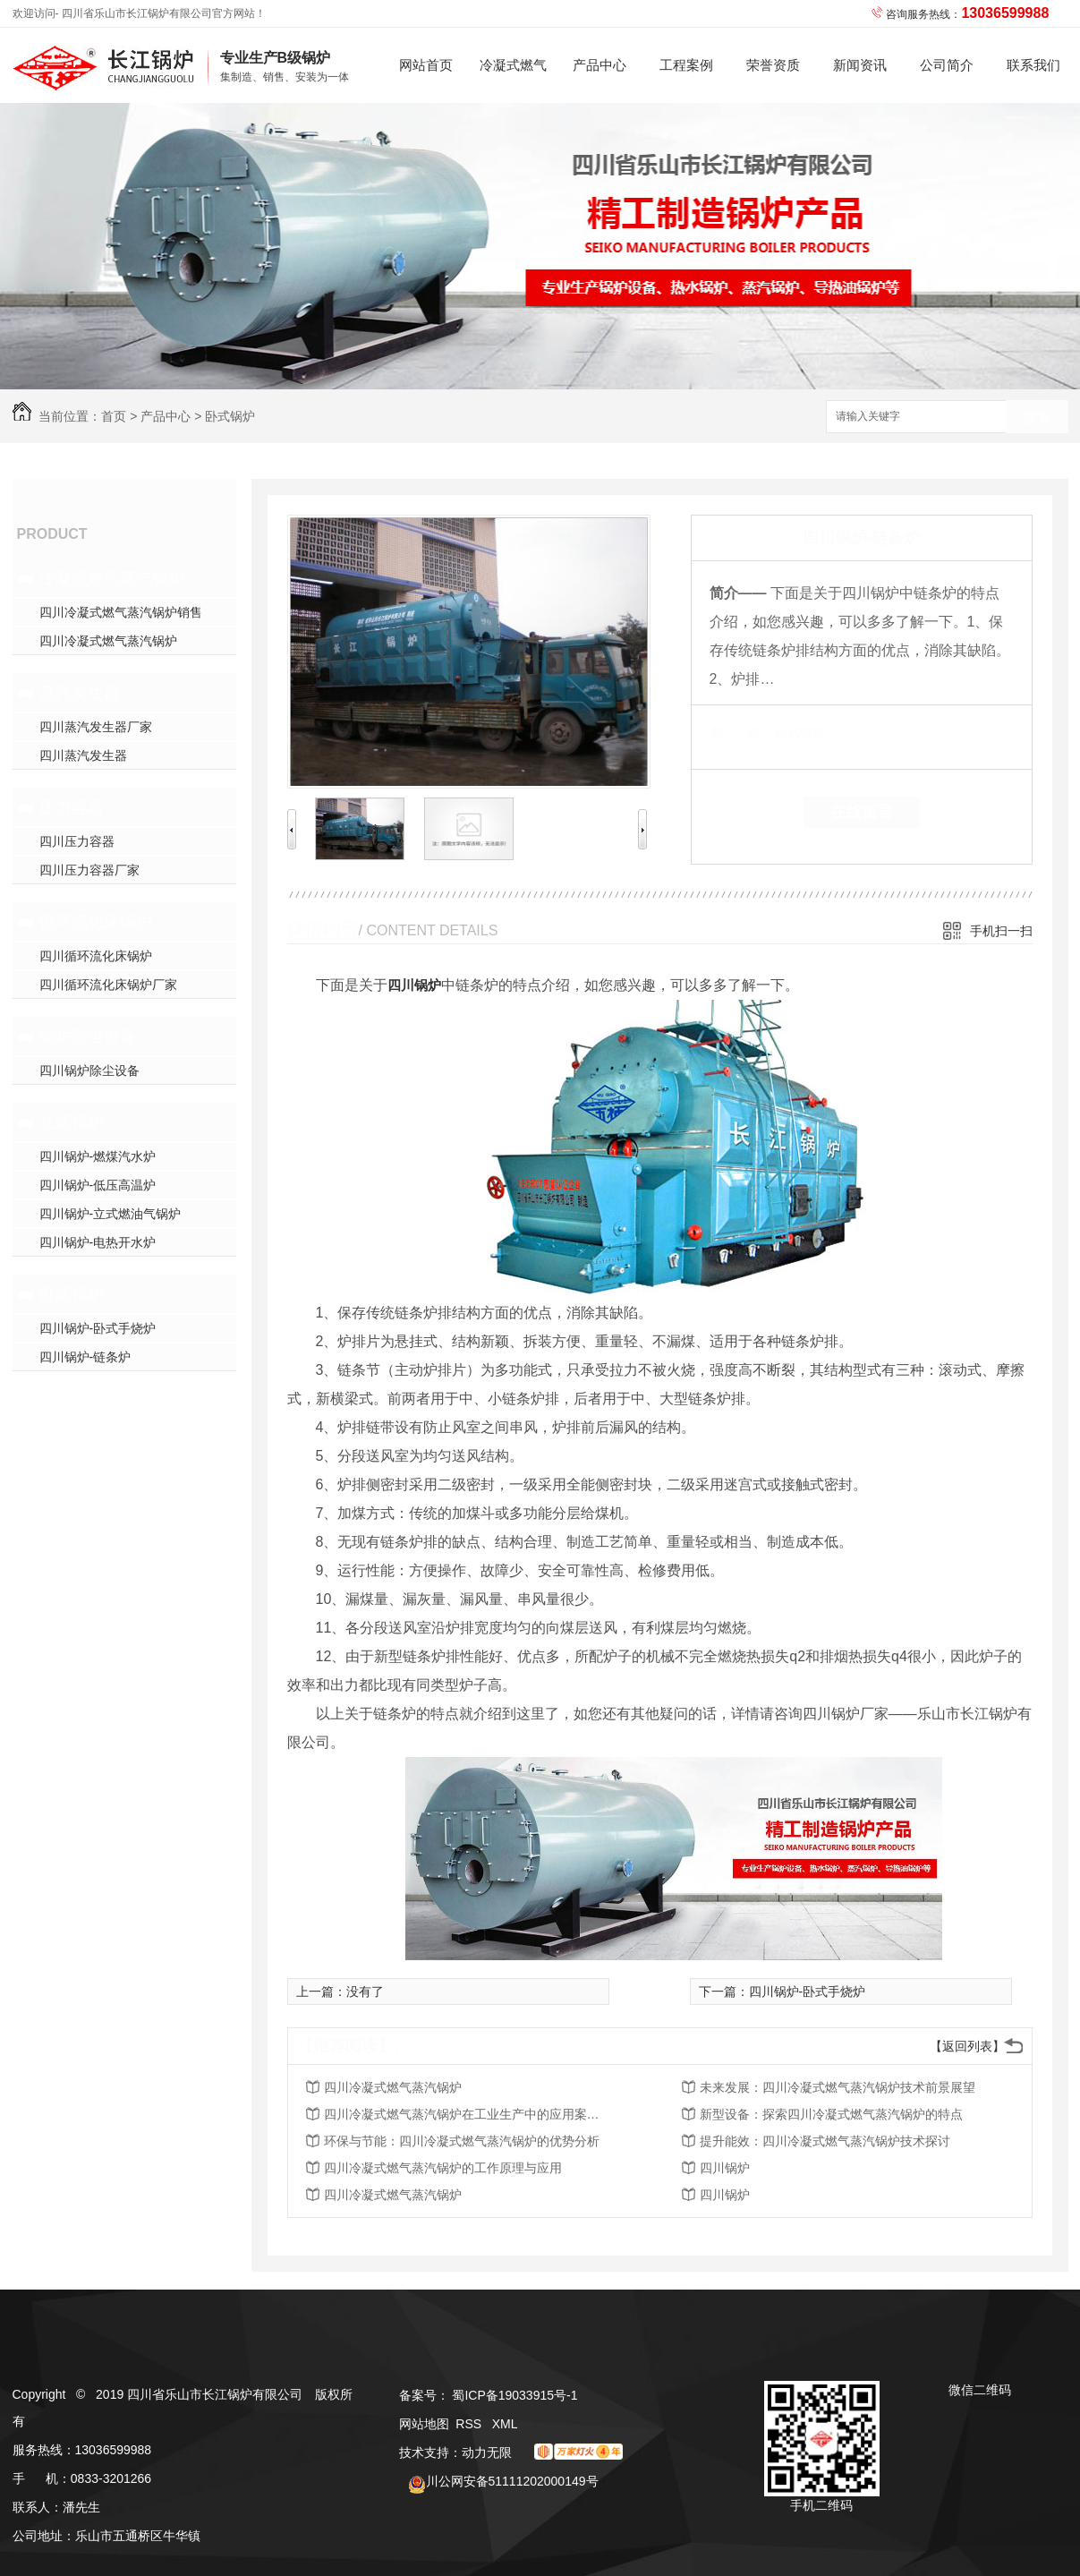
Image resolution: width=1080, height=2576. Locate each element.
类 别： (740, 732)
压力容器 (71, 807)
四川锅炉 (414, 985)
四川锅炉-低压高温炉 (98, 1185)
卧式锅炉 (230, 416)
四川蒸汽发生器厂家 (95, 727)
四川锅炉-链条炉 (85, 1357)
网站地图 (424, 2424)
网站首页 (426, 65)
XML (505, 2424)
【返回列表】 (967, 2046)
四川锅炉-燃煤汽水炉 (98, 1156)
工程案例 (686, 65)
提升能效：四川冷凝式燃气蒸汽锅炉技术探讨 (825, 2141)
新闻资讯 (860, 65)
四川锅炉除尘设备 (89, 1070)
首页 (113, 416)
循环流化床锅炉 (95, 922)
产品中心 (599, 65)
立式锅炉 (71, 1122)
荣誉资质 (773, 65)
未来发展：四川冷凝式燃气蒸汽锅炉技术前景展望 (837, 2087)
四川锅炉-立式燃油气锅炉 (110, 1214)
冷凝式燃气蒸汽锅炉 (513, 80)
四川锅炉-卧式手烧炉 (98, 1328)
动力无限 (487, 2452)
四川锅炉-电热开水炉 (98, 1242)
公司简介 (947, 65)
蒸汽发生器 (79, 693)
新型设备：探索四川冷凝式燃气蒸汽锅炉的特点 (831, 2114)
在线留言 (861, 812)
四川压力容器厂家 (89, 870)
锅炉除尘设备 (87, 1036)
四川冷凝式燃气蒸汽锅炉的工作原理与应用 (443, 2168)
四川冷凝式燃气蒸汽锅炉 (108, 641)
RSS (470, 2424)
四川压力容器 (77, 841)
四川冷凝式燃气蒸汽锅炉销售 (120, 612)
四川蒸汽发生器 (83, 755)
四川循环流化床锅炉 (95, 956)
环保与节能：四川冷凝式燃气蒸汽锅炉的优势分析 (462, 2141)
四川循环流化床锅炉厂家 (108, 984)
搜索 (1037, 417)
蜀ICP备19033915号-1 (514, 2395)
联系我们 (1033, 65)
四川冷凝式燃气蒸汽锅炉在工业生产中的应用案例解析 (467, 2114)
